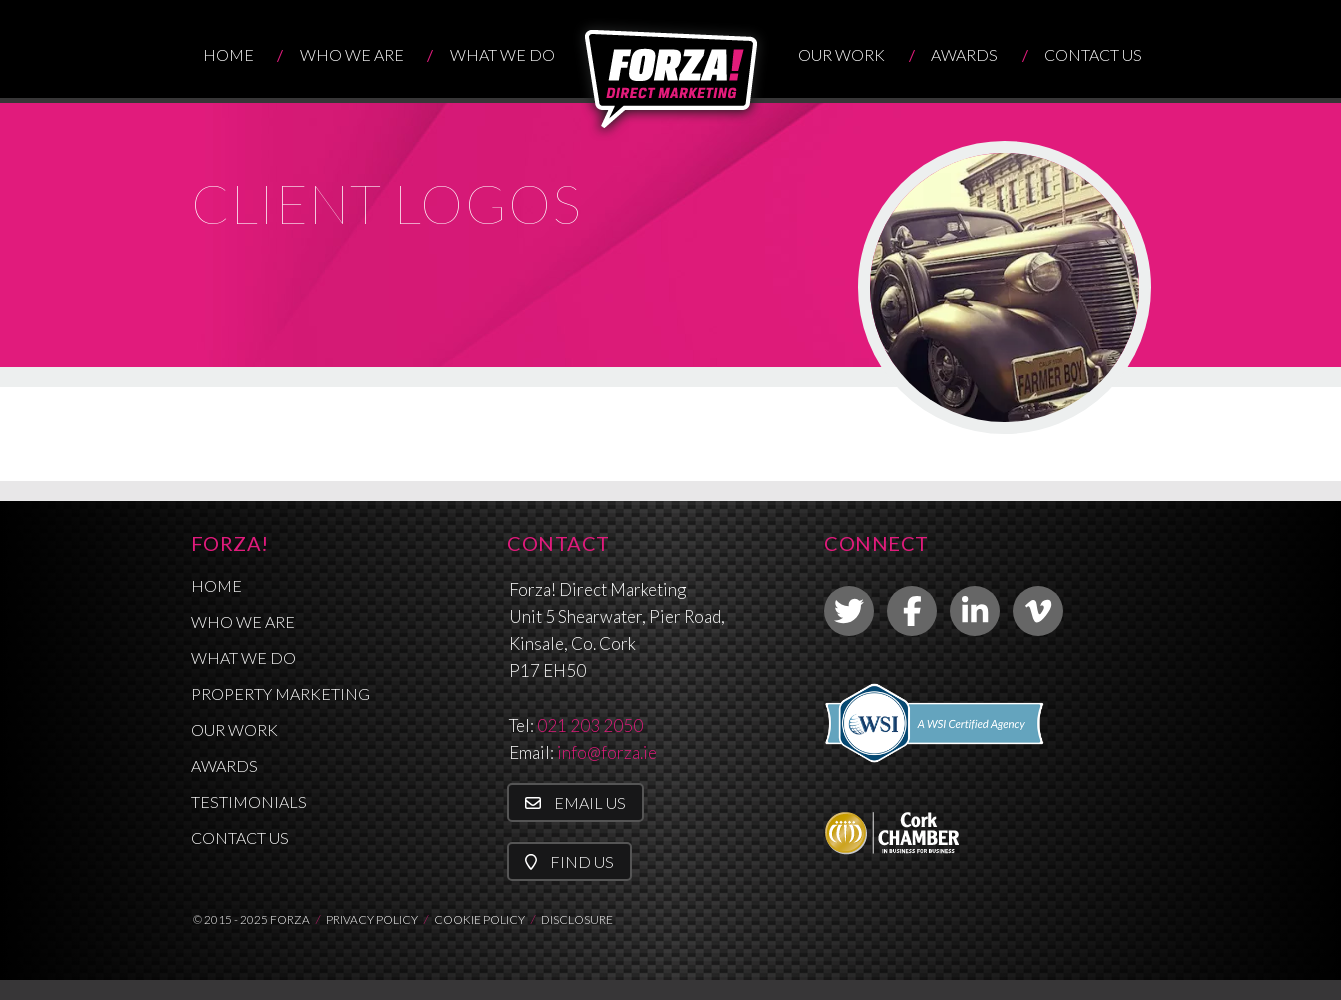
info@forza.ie (607, 752)
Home (228, 54)
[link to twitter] (849, 611)
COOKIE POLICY (479, 919)
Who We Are (352, 54)
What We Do (502, 54)
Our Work (841, 54)
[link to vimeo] (1038, 611)
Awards (964, 54)
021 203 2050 (590, 725)
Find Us (569, 861)
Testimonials (249, 801)
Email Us (575, 802)
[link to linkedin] (975, 611)
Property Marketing (280, 693)
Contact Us (1093, 54)
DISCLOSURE (577, 919)
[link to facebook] (912, 611)
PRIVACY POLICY (372, 919)
